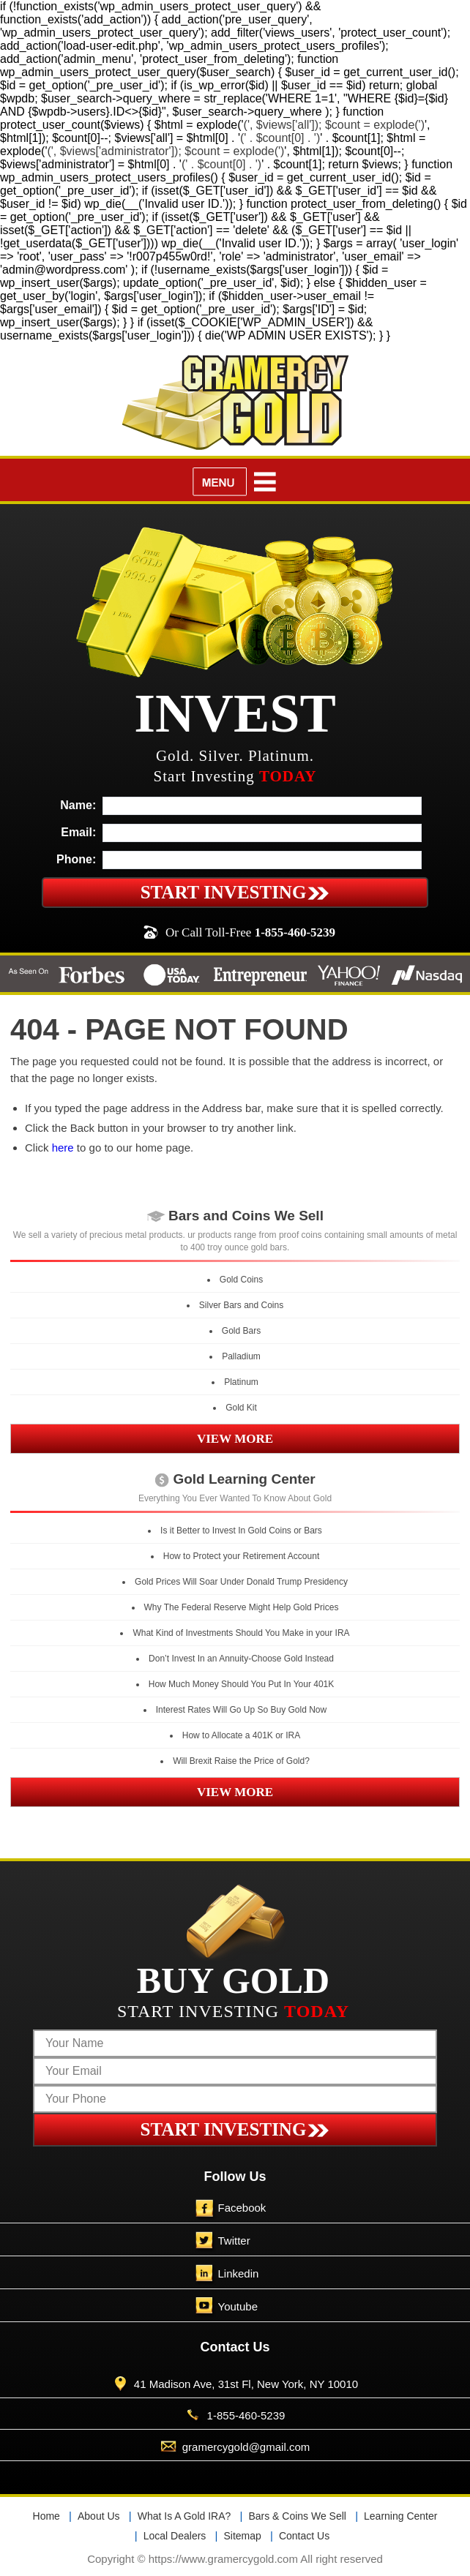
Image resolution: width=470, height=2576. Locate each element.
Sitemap (242, 2536)
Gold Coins (241, 1279)
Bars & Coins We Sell (297, 2516)
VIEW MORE (235, 1439)
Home (46, 2516)
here (63, 1147)
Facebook (242, 2207)
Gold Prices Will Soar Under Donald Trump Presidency (241, 1582)
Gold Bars (241, 1331)
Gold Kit (241, 1407)
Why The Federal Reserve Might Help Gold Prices (241, 1607)
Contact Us (304, 2536)
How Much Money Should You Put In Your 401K (242, 1684)
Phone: (76, 859)
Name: (78, 805)
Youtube (238, 2306)
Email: (78, 832)
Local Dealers (174, 2536)
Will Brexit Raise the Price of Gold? (241, 1761)
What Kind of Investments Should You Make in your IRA (241, 1633)
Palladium (241, 1356)
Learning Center (400, 2516)
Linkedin (238, 2273)
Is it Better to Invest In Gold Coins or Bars (241, 1530)
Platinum (241, 1382)
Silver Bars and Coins (241, 1305)
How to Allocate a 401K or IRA (241, 1735)
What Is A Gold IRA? (184, 2516)
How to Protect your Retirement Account (241, 1556)
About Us (99, 2516)
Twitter (234, 2240)
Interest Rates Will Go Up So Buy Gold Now (241, 1710)
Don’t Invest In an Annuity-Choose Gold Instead (241, 1658)
